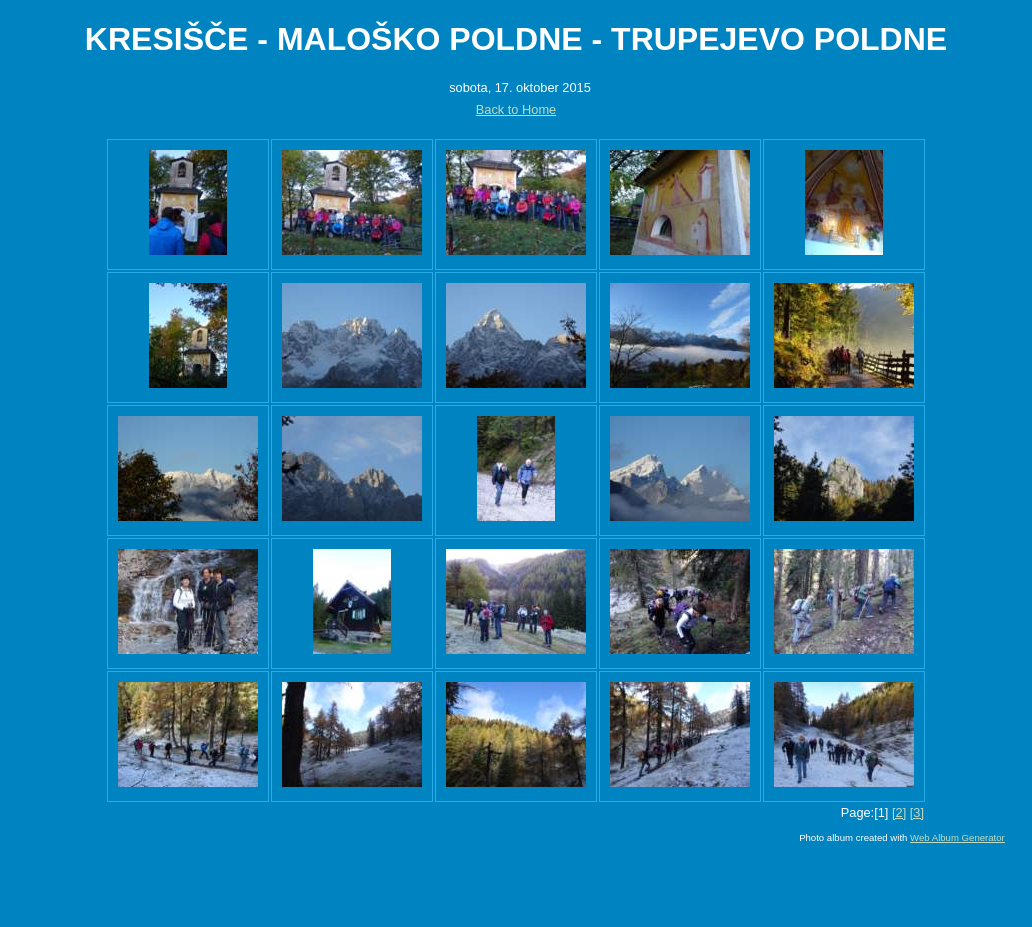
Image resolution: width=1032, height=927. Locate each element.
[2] (899, 812)
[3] (917, 812)
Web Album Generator (957, 837)
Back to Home (516, 109)
